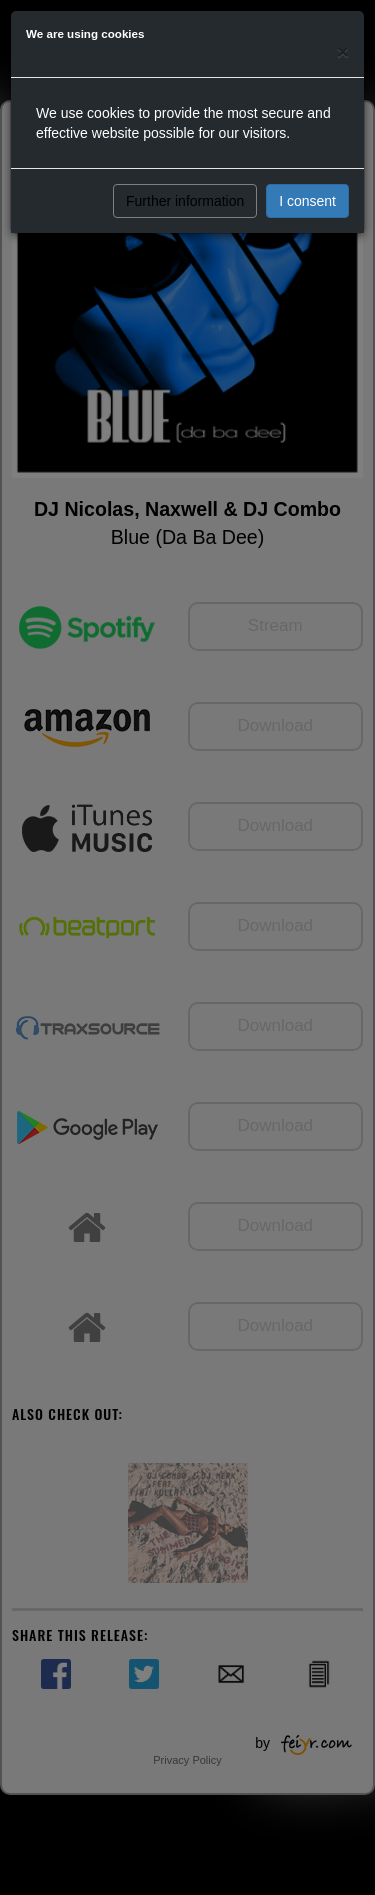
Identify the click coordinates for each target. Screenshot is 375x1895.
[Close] (343, 51)
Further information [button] (185, 201)
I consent (307, 201)
